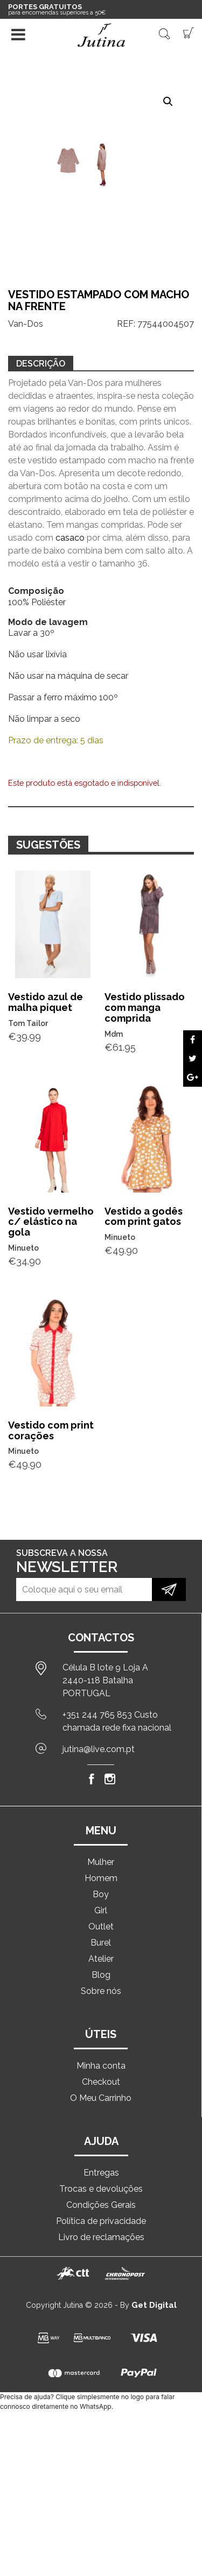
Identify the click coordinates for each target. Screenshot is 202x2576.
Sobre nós (101, 1991)
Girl (100, 1910)
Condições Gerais (101, 2205)
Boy (101, 1894)
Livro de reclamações (101, 2237)
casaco (70, 538)
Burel (100, 1943)
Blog (101, 1975)
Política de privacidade (101, 2221)
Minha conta (101, 2066)
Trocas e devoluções (101, 2189)
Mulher (100, 1862)
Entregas (101, 2173)
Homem (101, 1878)
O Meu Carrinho (100, 2098)
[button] (168, 101)
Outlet (101, 1926)
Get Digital (154, 2305)
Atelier (101, 1959)
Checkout (101, 2082)
